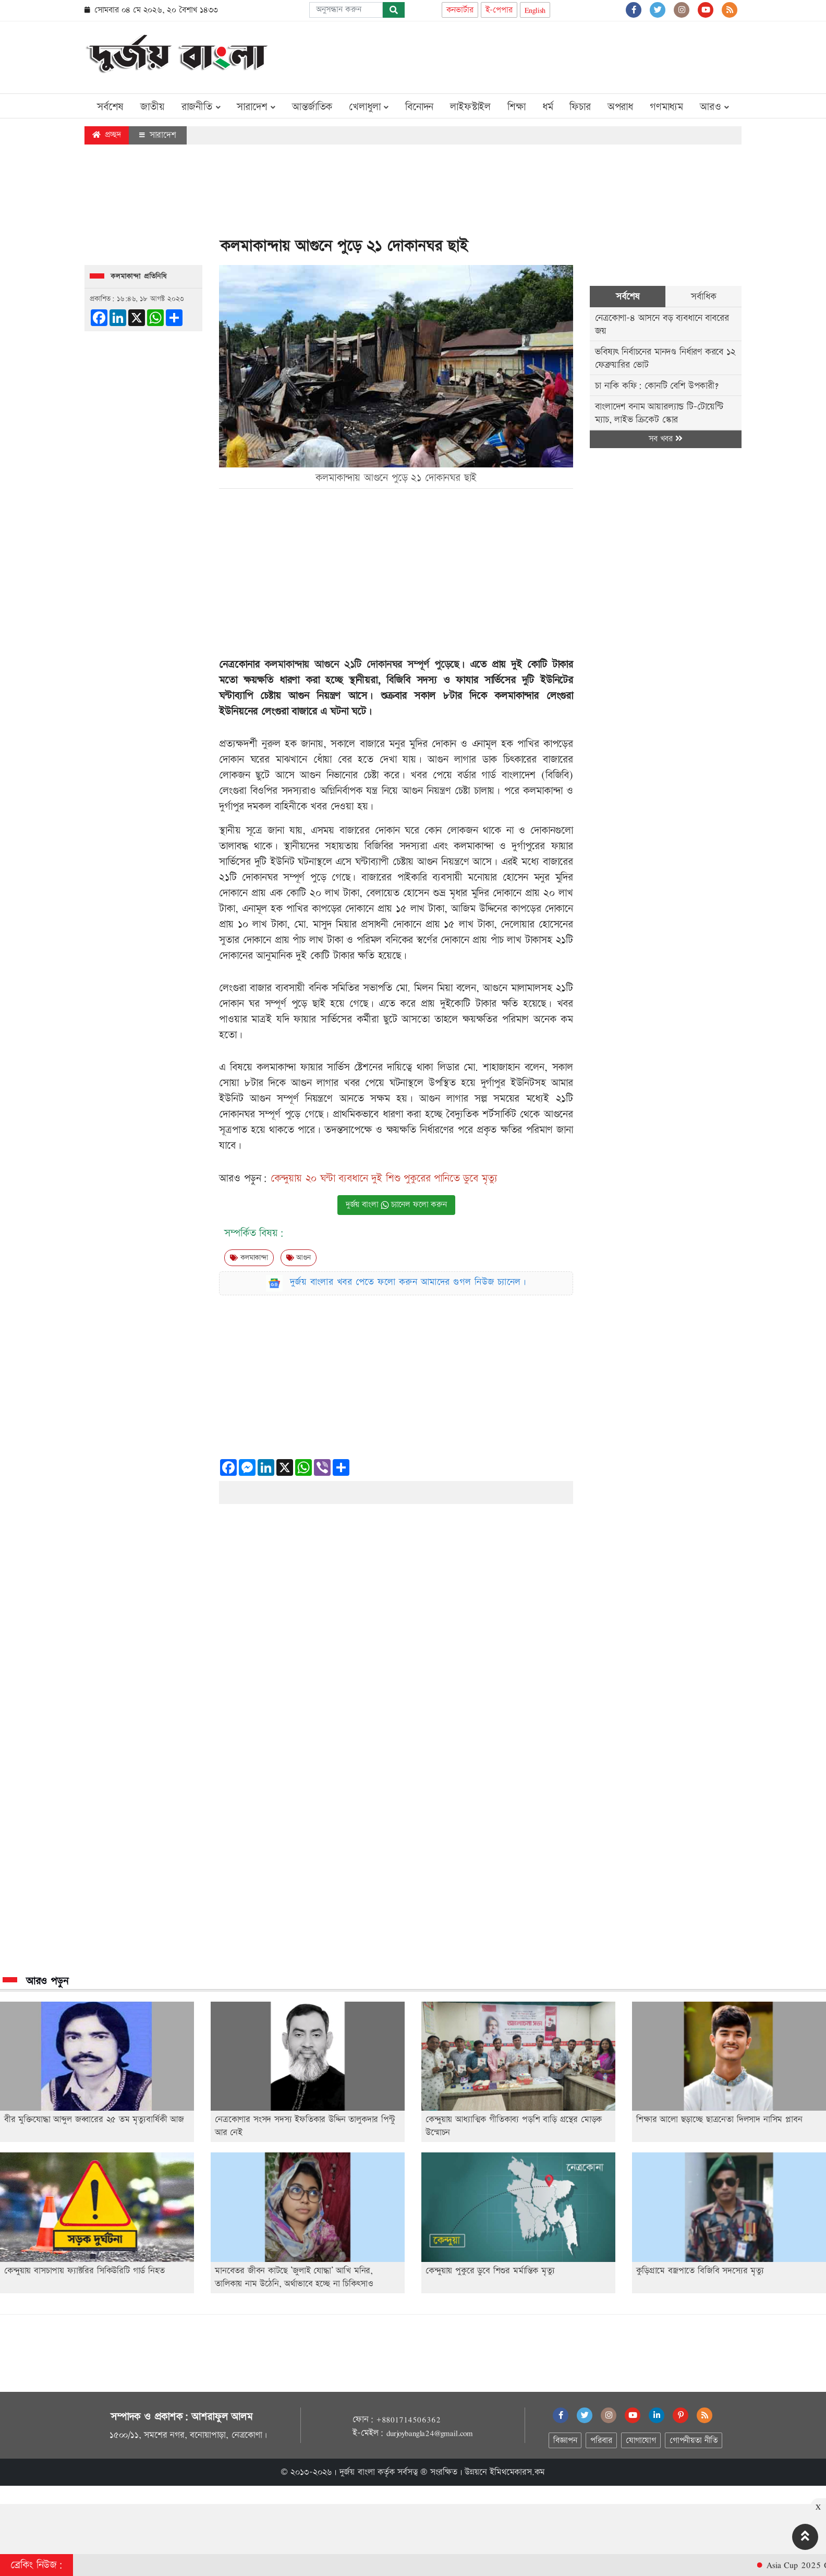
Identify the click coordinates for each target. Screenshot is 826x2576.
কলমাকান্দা (249, 1258)
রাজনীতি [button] (201, 107)
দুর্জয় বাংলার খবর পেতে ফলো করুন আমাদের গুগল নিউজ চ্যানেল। (408, 1282)
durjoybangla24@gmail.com (429, 2433)
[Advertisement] (552, 55)
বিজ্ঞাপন (565, 2441)
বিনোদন (419, 107)
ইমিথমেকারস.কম (517, 2472)
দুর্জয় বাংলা (357, 2472)
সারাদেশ (157, 135)
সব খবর (665, 439)
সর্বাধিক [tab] (703, 296)
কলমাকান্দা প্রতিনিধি (139, 276)
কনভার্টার (459, 10)
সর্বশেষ (110, 107)
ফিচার (579, 107)
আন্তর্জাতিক (312, 107)
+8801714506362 (408, 2419)
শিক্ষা (516, 107)
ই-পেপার (499, 10)
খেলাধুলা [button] (368, 107)
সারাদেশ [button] (256, 107)
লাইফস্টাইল (470, 107)
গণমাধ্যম (666, 107)
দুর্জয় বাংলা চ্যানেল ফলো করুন (396, 1205)
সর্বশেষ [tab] (627, 296)
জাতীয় (152, 107)
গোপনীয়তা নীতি (694, 2441)
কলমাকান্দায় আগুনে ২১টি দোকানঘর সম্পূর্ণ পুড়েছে (361, 664)
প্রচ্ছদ (106, 135)
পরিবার (601, 2441)
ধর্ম (547, 107)
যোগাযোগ (641, 2441)
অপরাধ (620, 107)
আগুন (298, 1258)
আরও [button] (714, 107)
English (535, 10)
